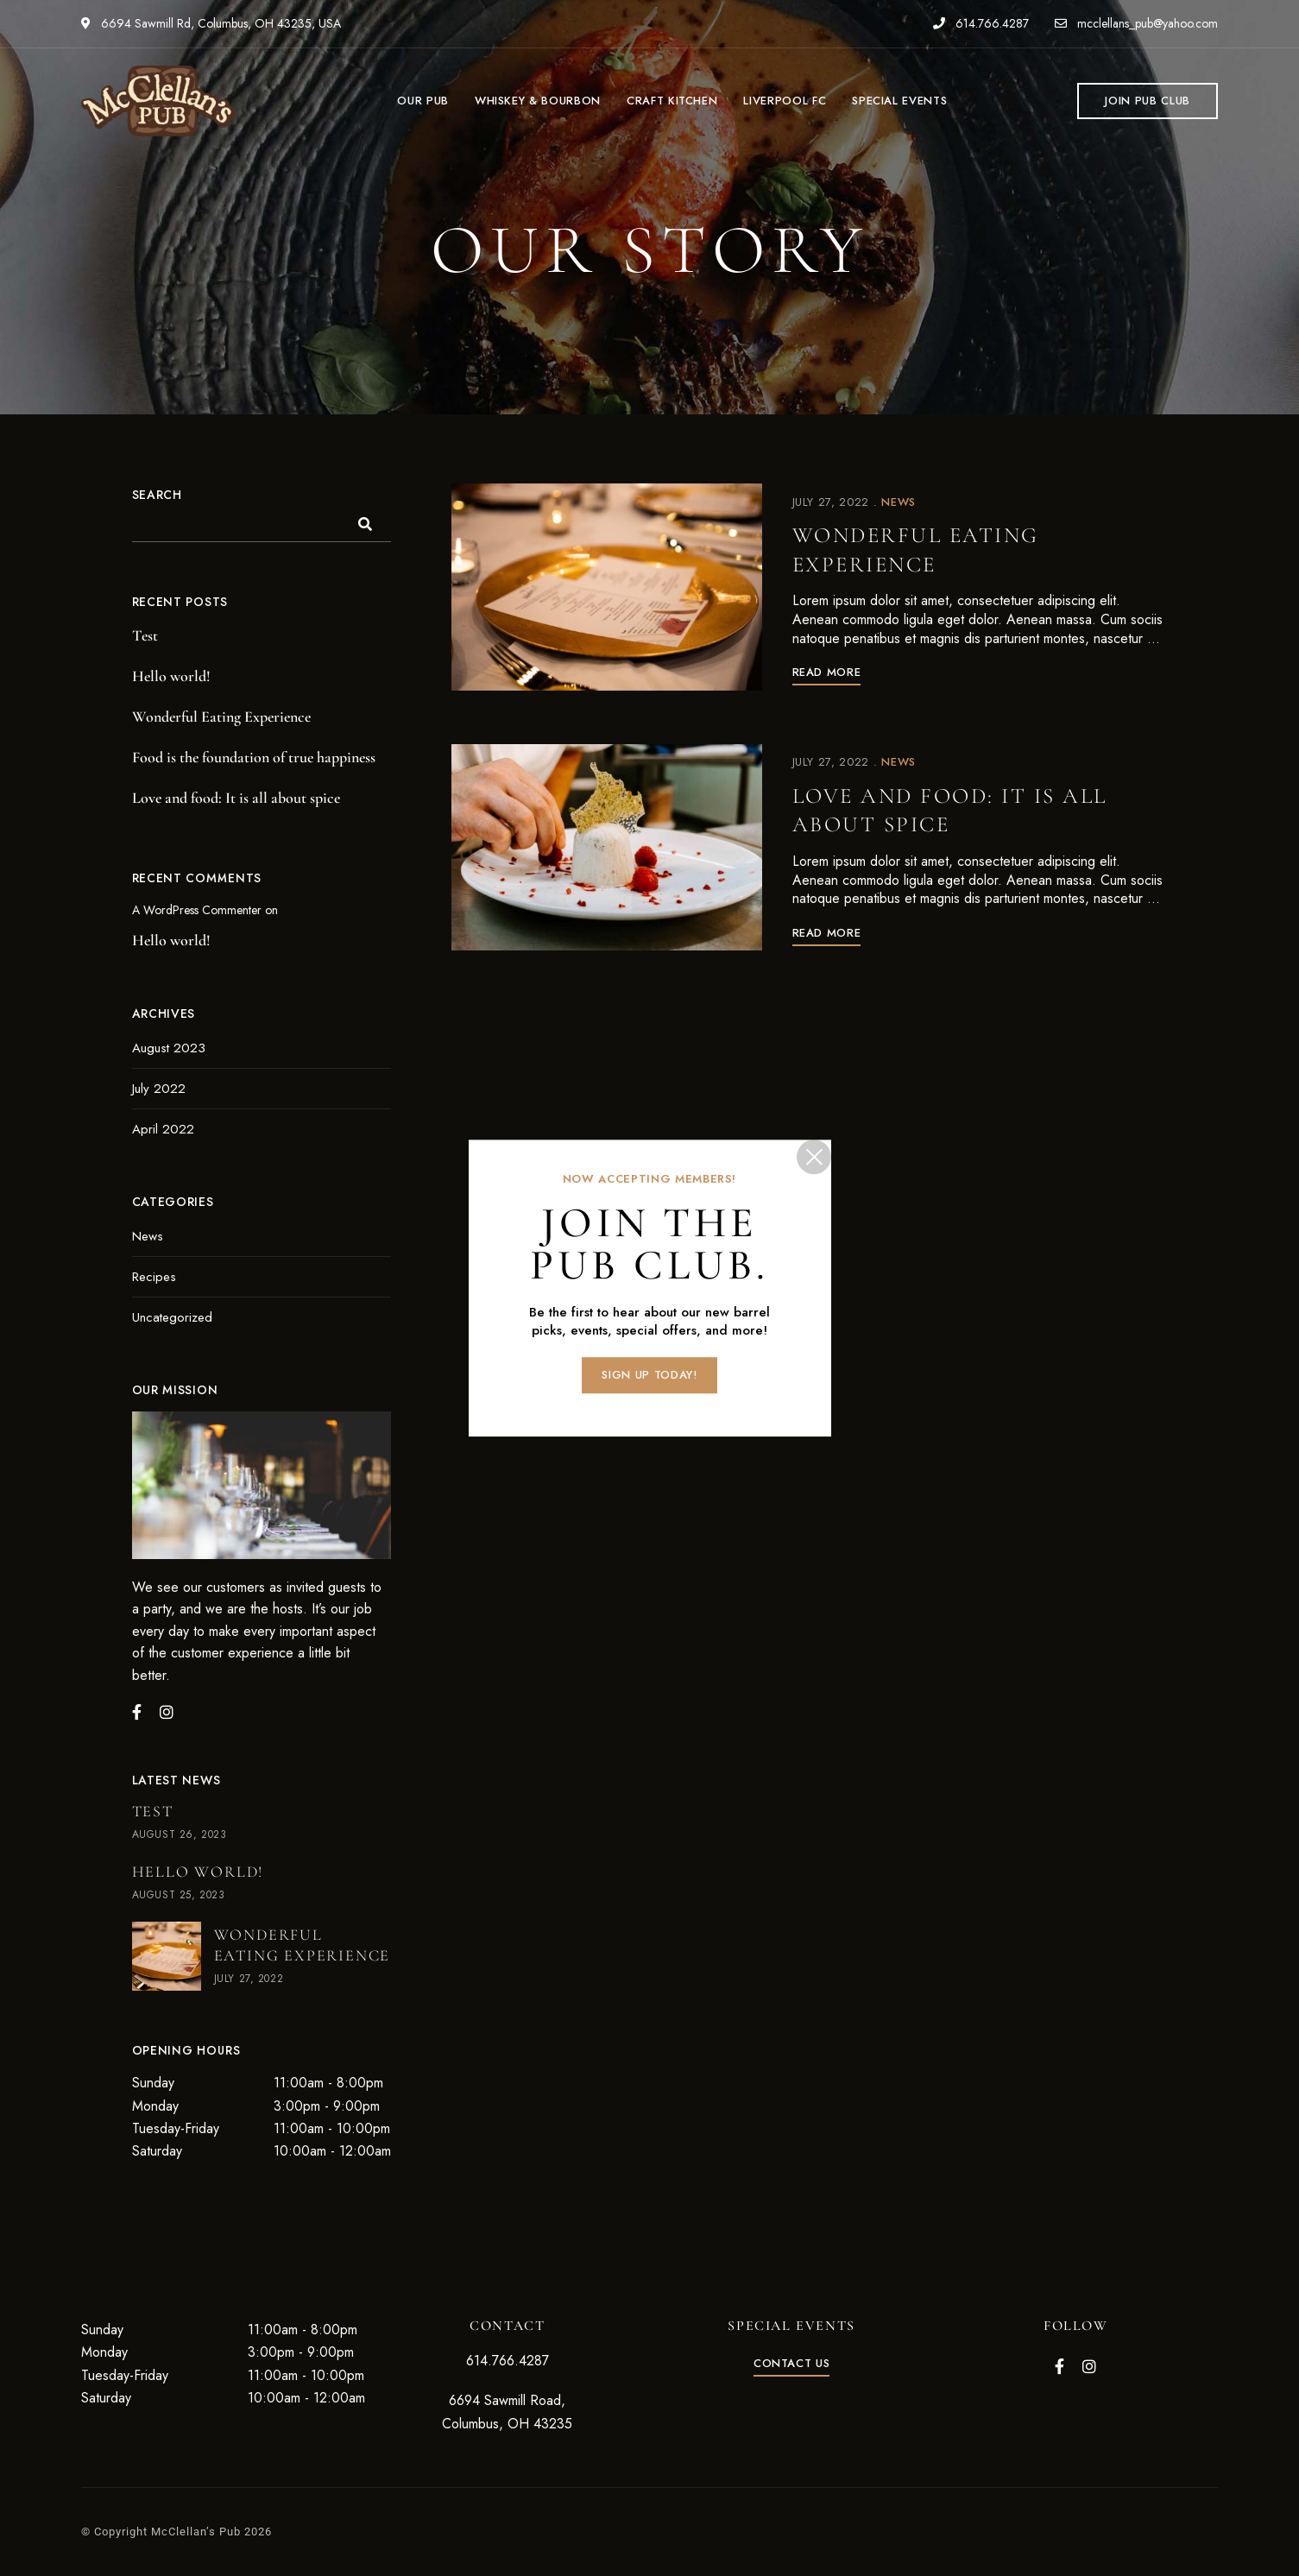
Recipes (154, 1276)
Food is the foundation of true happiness (253, 757)
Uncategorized (172, 1317)
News (898, 502)
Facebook (1059, 2366)
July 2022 (159, 1088)
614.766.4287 (981, 23)
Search (157, 494)
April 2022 (163, 1129)
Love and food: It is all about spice (969, 812)
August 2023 (168, 1048)
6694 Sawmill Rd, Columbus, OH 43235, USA (211, 23)
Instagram (1089, 2366)
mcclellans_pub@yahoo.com (1136, 23)
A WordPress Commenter (197, 910)
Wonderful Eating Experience (930, 549)
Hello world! (171, 675)
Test (145, 635)
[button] (1147, 101)
